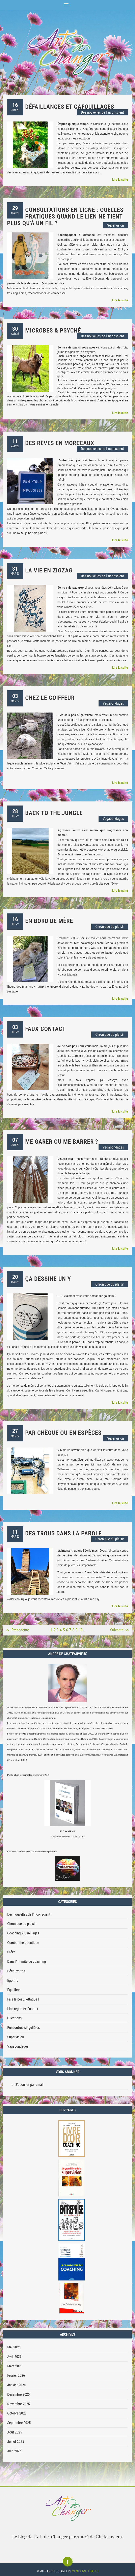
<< (7, 1630)
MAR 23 (15, 570)
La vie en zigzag (49, 570)
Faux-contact (45, 1028)
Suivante (117, 1630)
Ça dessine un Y (48, 1278)
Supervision (115, 225)
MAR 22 (15, 1433)
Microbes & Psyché (53, 330)
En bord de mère (49, 920)
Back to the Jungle (54, 812)
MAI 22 (15, 1279)
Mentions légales (85, 2571)
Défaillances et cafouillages (69, 106)
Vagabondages (113, 703)
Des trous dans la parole (63, 1533)
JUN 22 (15, 1142)
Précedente (20, 1630)
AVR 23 (15, 330)
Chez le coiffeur (50, 697)
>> (127, 1630)
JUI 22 (15, 813)
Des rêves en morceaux (59, 443)
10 (80, 1630)
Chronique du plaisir (109, 926)
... (84, 1630)
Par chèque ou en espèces (63, 1432)
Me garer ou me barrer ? (61, 1141)
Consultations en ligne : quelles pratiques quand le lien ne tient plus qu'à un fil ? (65, 216)
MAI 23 (15, 210)
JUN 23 (15, 107)
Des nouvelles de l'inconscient (102, 112)
